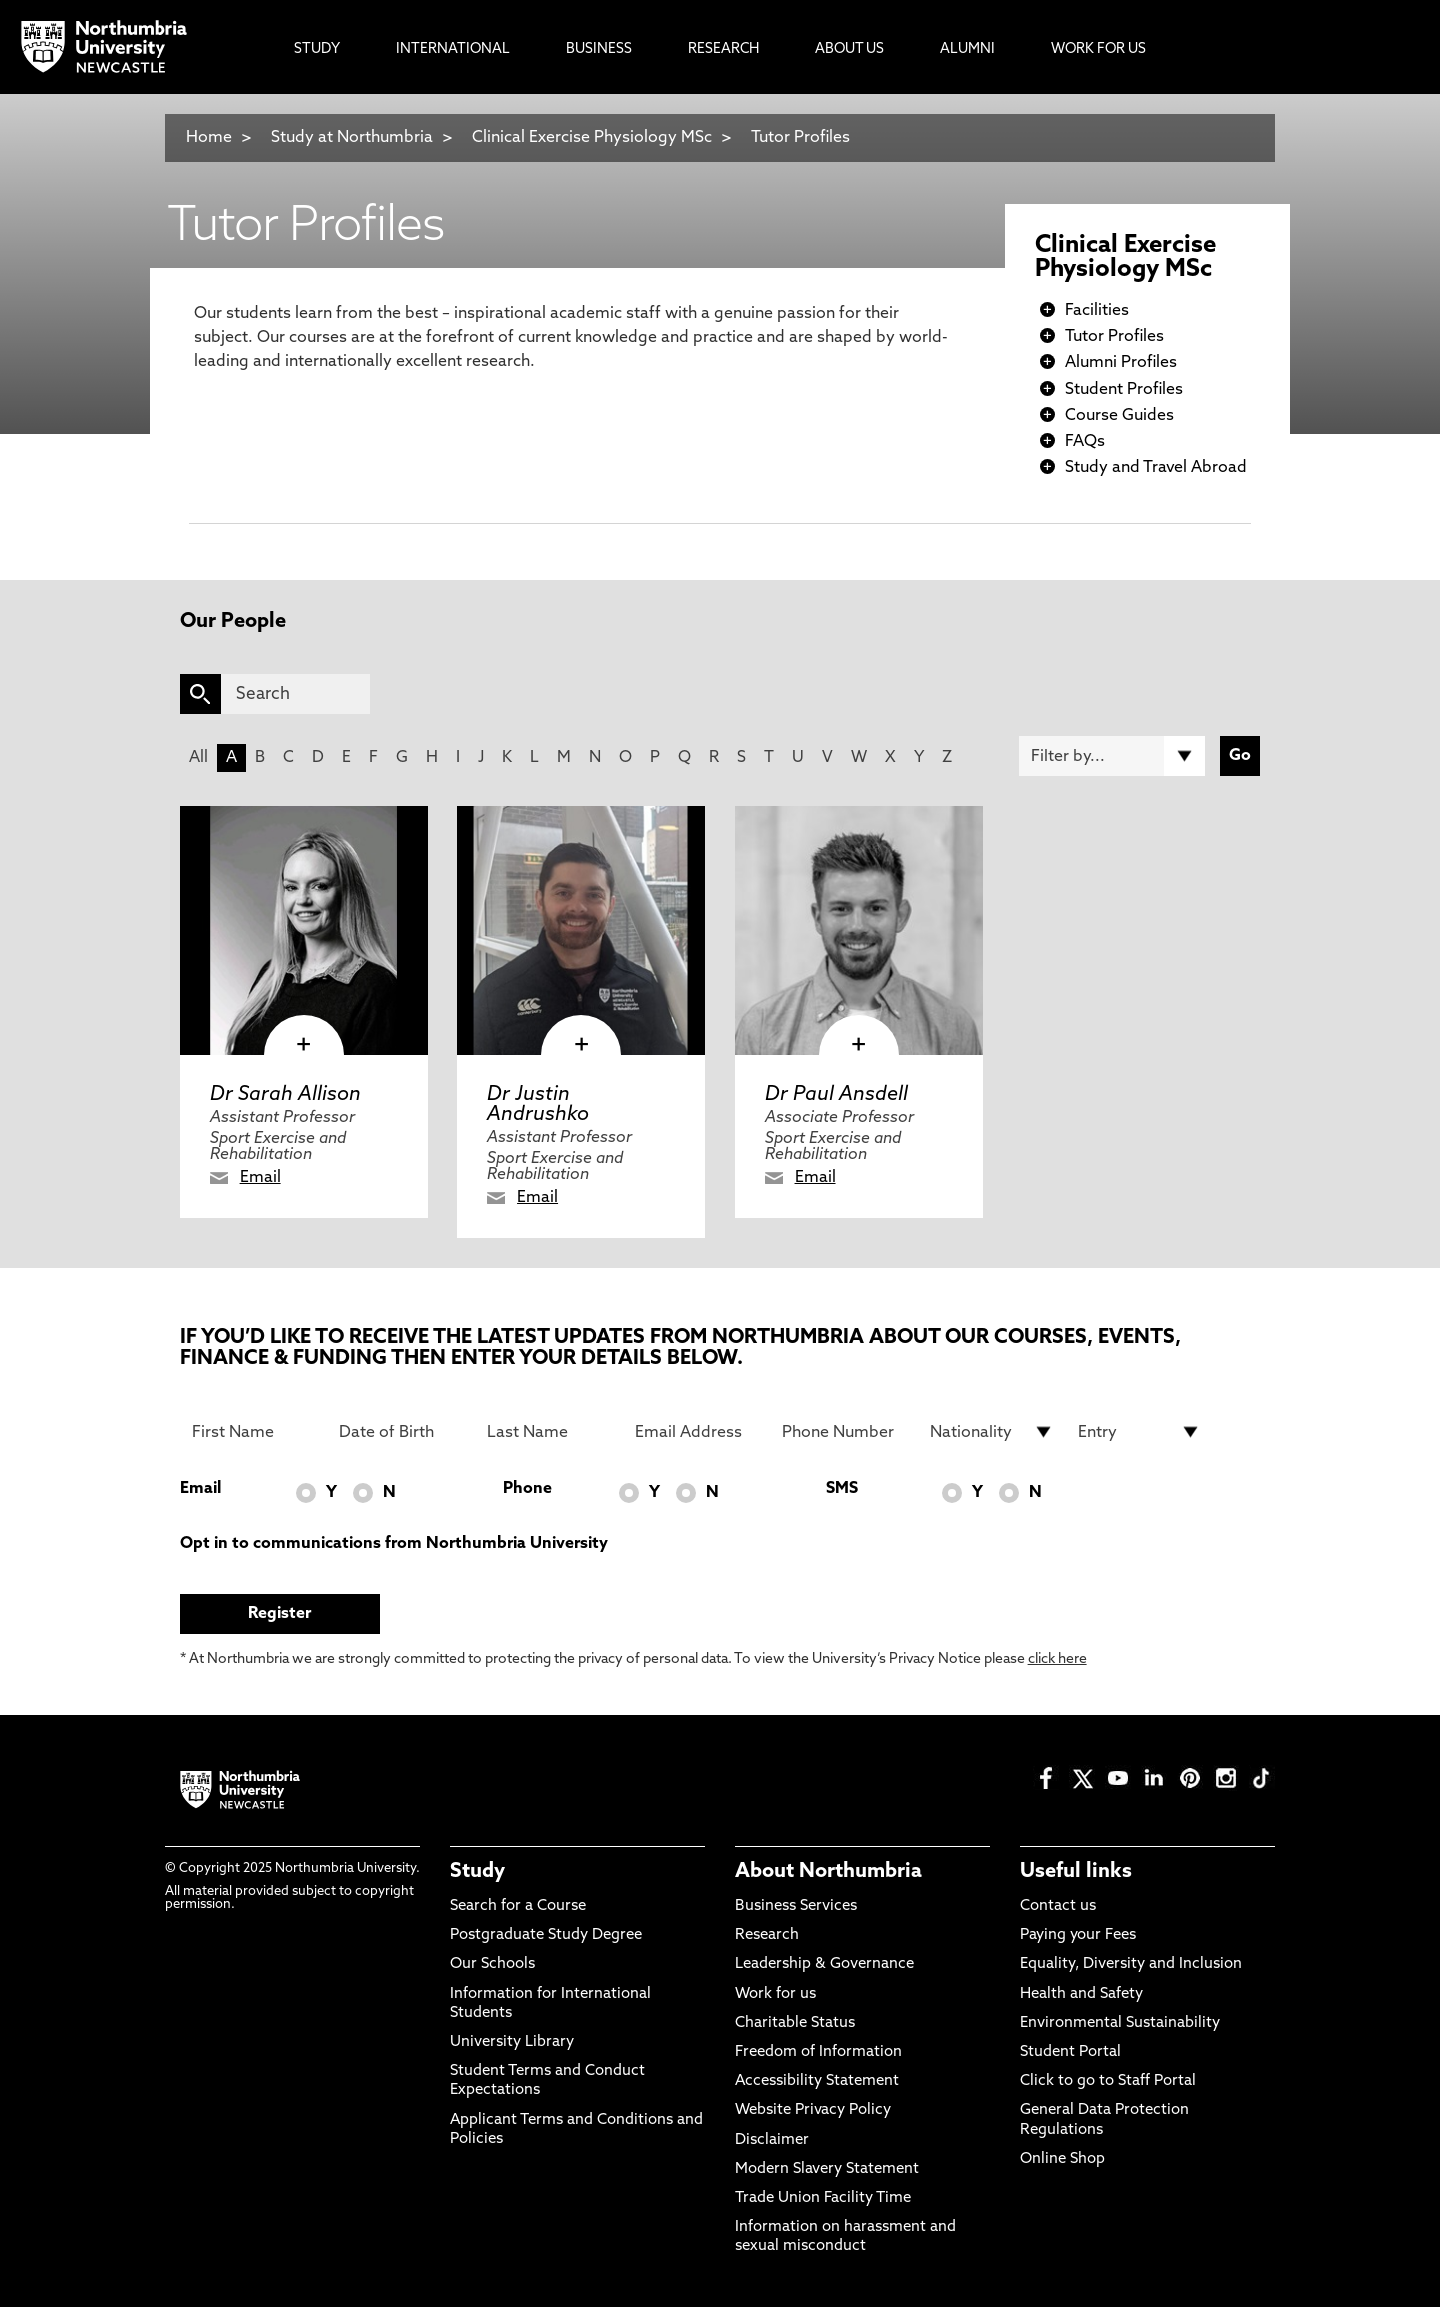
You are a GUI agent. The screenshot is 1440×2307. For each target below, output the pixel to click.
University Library (512, 2042)
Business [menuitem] (599, 49)
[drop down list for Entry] (1140, 1432)
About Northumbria (828, 1872)
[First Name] (254, 1432)
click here (1057, 1659)
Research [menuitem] (723, 49)
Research (767, 1935)
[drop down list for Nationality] (992, 1432)
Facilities (1097, 311)
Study (477, 1872)
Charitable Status (795, 2023)
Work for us (775, 1994)
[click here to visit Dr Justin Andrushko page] (581, 930)
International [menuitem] (453, 49)
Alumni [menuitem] (967, 49)
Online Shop (1062, 2159)
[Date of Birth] (401, 1432)
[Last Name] (549, 1432)
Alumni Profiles (1121, 363)
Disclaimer (772, 2140)
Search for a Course (518, 1906)
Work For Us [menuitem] (1098, 49)
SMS (842, 1489)
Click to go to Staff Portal (1108, 2081)
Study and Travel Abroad (1156, 468)
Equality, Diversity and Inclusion (1131, 1964)
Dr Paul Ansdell (836, 1095)
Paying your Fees (1078, 1935)
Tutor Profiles (800, 138)
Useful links (1076, 1872)
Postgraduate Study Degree (546, 1935)
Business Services (796, 1906)
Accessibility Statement (817, 2081)
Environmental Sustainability (1120, 2023)
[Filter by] (1112, 756)
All (198, 758)
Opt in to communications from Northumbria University (394, 1544)
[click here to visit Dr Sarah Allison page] (304, 930)
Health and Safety (1081, 1994)
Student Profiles (1124, 390)
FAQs (1085, 442)
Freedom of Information (818, 2052)
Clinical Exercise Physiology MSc (592, 138)
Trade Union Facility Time (823, 2198)
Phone (527, 1489)
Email (260, 1178)
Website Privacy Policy (813, 2110)
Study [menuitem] (317, 49)
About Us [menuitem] (849, 49)
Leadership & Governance (824, 1964)
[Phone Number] (844, 1432)
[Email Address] (697, 1432)
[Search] (295, 694)
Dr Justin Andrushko (538, 1105)
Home (209, 138)
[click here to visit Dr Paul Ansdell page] (859, 930)
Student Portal (1070, 2052)
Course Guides (1119, 416)
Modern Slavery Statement (827, 2169)
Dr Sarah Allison (285, 1095)
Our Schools (492, 1964)
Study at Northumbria (352, 138)
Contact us (1058, 1906)
